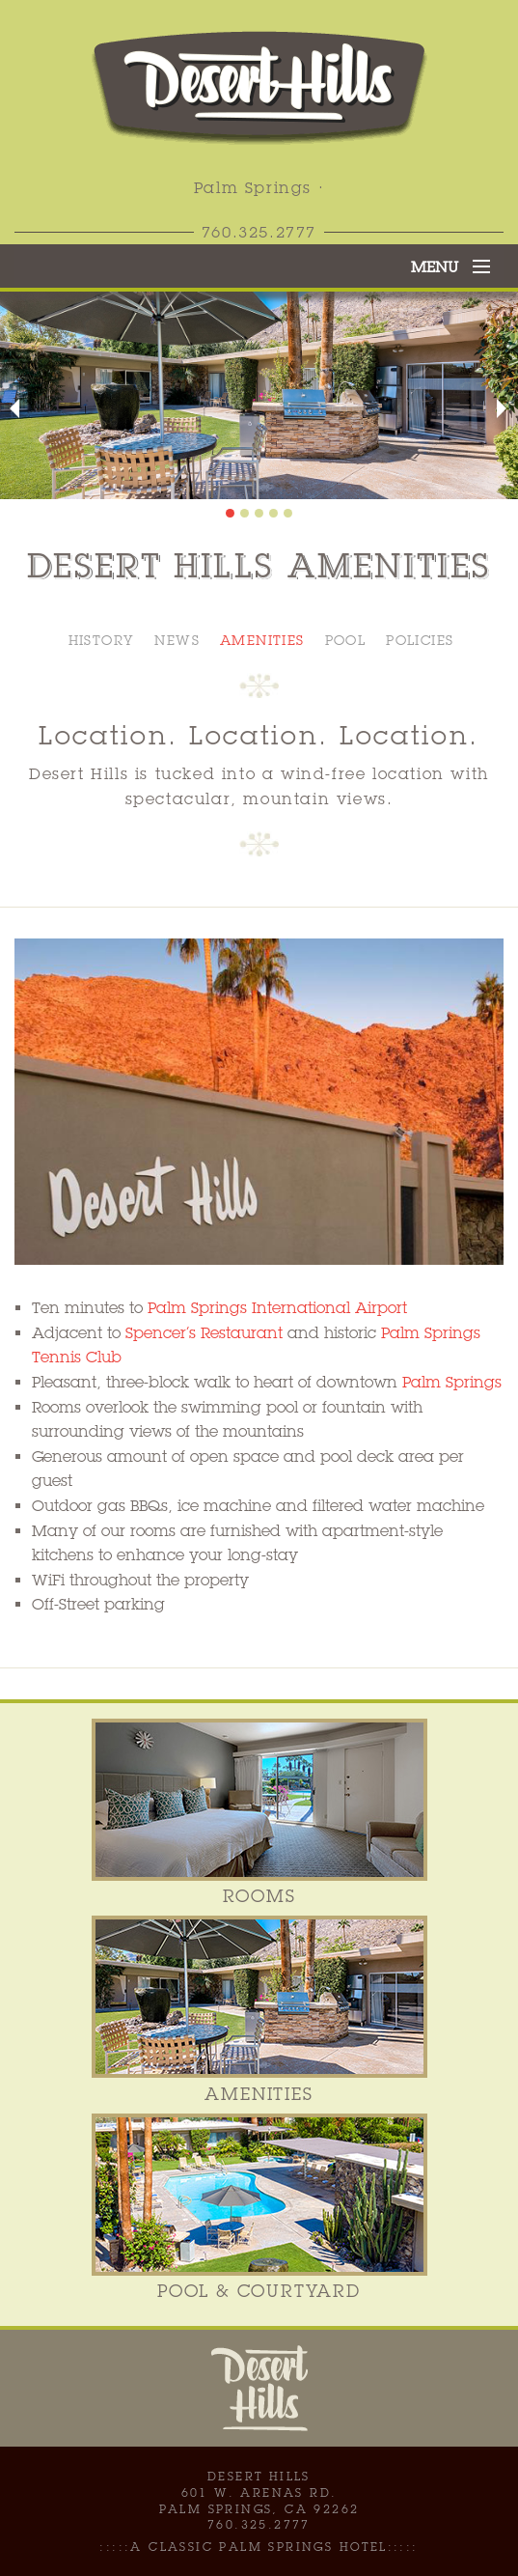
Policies (419, 640)
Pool (346, 640)
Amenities (262, 640)
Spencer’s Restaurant (204, 1333)
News (177, 640)
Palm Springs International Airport (277, 1308)
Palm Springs (452, 1382)
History (101, 640)
